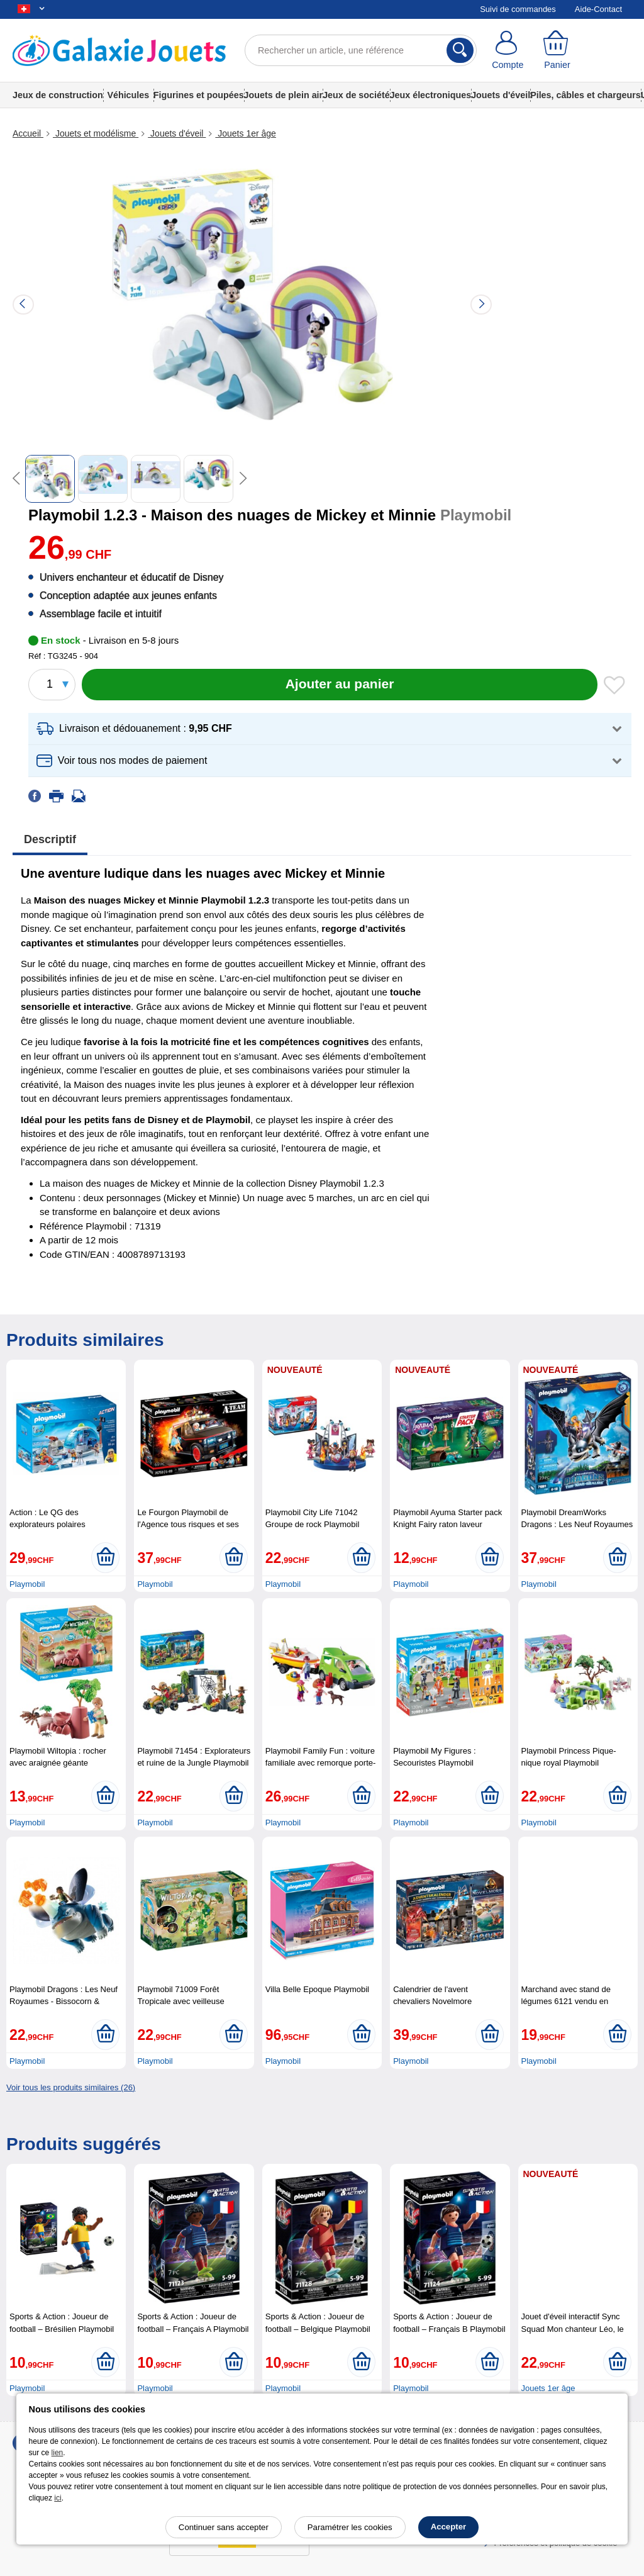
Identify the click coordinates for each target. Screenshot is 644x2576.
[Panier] (557, 50)
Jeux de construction (58, 95)
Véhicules (128, 95)
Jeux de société (356, 95)
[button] (329, 729)
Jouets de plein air (283, 95)
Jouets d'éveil (500, 95)
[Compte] (508, 50)
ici (57, 2498)
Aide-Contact (598, 9)
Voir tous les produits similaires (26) (70, 2087)
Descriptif (50, 839)
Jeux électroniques (431, 95)
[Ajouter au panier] (339, 684)
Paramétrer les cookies (350, 2527)
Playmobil (27, 1584)
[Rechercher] (460, 50)
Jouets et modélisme (95, 133)
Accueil (28, 133)
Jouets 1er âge (245, 133)
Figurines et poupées (198, 95)
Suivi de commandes (518, 9)
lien (58, 2452)
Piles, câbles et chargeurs (585, 95)
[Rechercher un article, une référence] (361, 50)
